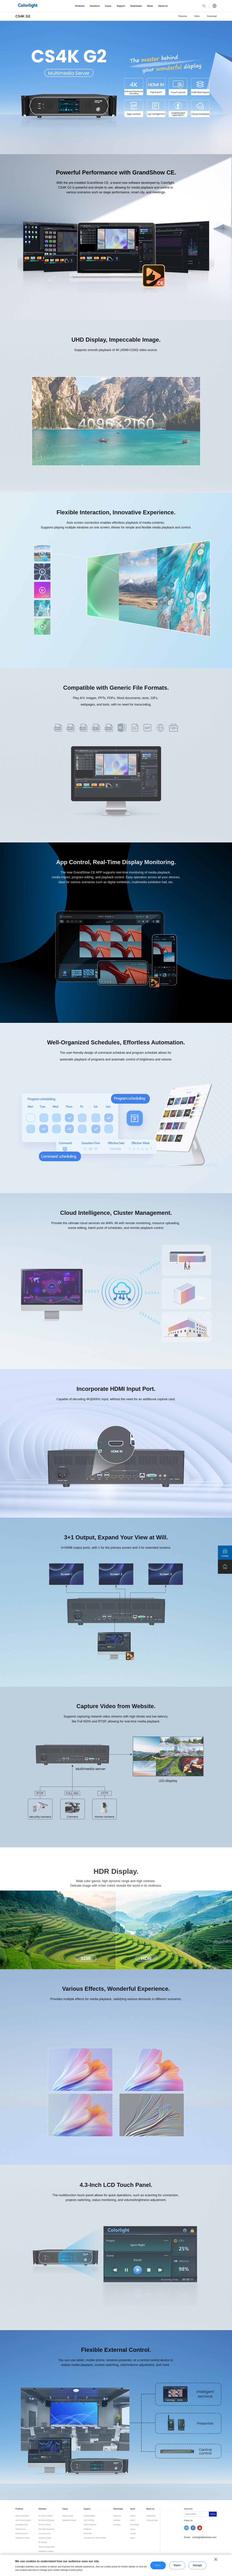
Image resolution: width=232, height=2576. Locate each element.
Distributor (87, 2529)
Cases (108, 6)
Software (116, 2520)
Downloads (136, 6)
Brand (132, 2520)
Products (79, 6)
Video (197, 16)
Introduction (150, 2516)
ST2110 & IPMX (44, 2525)
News (150, 6)
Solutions (95, 6)
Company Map (152, 2520)
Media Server (20, 2529)
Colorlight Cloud (21, 2525)
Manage (197, 2565)
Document (117, 2516)
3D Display (42, 2542)
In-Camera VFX (44, 2533)
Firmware (117, 2525)
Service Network (90, 2525)
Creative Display (44, 2538)
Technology (134, 2525)
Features (182, 16)
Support (121, 6)
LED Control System (23, 2520)
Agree (158, 2565)
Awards (133, 2533)
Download (212, 16)
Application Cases (69, 2520)
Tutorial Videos (89, 2516)
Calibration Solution (46, 2551)
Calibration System (22, 2538)
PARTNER (88, 2533)
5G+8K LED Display (46, 2520)
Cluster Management (46, 2547)
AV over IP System (45, 2516)
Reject (177, 2565)
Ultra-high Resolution (46, 2529)
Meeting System (21, 2533)
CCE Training (89, 2520)
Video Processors (22, 2516)
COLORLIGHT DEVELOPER (95, 2538)
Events (133, 2516)
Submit (212, 2514)
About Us (163, 6)
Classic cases (67, 2516)
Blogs (132, 2538)
